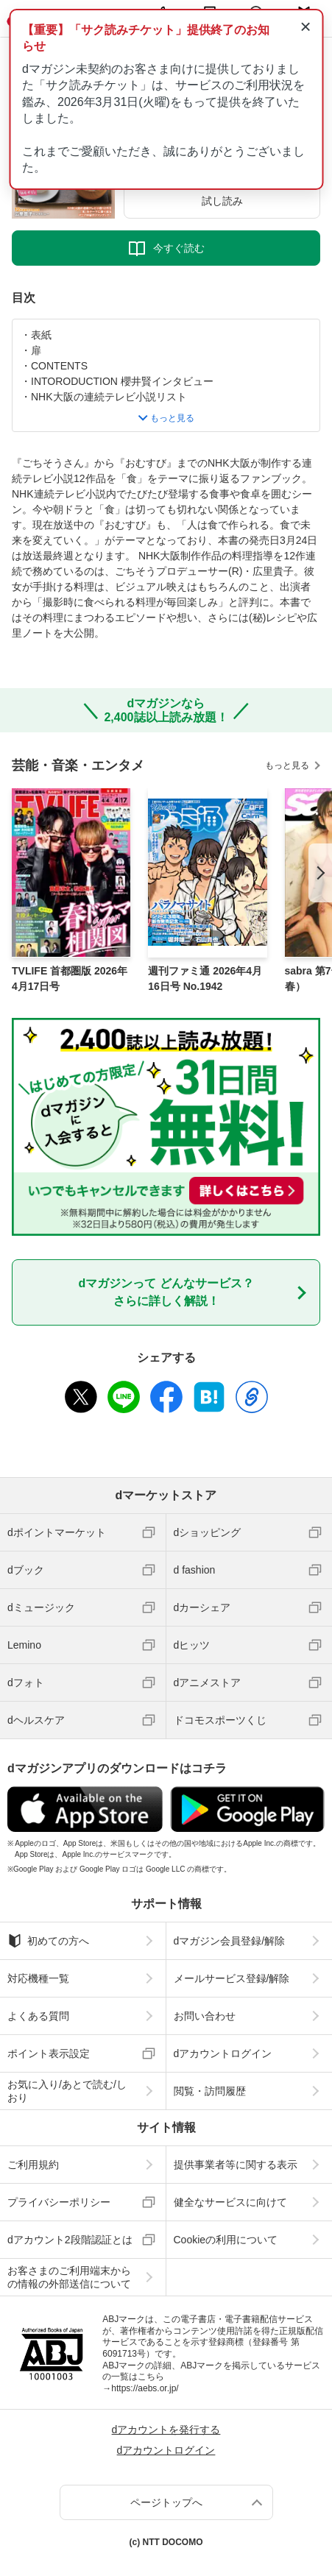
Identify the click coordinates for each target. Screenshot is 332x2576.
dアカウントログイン (223, 2053)
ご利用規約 (33, 2164)
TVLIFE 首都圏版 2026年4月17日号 (69, 978)
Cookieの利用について (226, 2240)
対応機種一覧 (38, 1978)
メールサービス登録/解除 (232, 1978)
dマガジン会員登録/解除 (230, 1941)
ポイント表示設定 (48, 2053)
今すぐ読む (179, 248)
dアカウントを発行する (166, 2429)
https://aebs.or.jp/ (144, 2388)
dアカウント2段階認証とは (70, 2240)
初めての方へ (48, 1940)
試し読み (222, 201)
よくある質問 (38, 2016)
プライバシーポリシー (58, 2202)
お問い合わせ (205, 2016)
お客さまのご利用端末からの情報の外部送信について (69, 2277)
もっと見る (287, 765)
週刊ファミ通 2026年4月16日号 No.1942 (205, 978)
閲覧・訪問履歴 (210, 2091)
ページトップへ (166, 2502)
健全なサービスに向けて (230, 2202)
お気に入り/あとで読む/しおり (67, 2090)
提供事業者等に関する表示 (235, 2164)
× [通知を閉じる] (305, 26)
